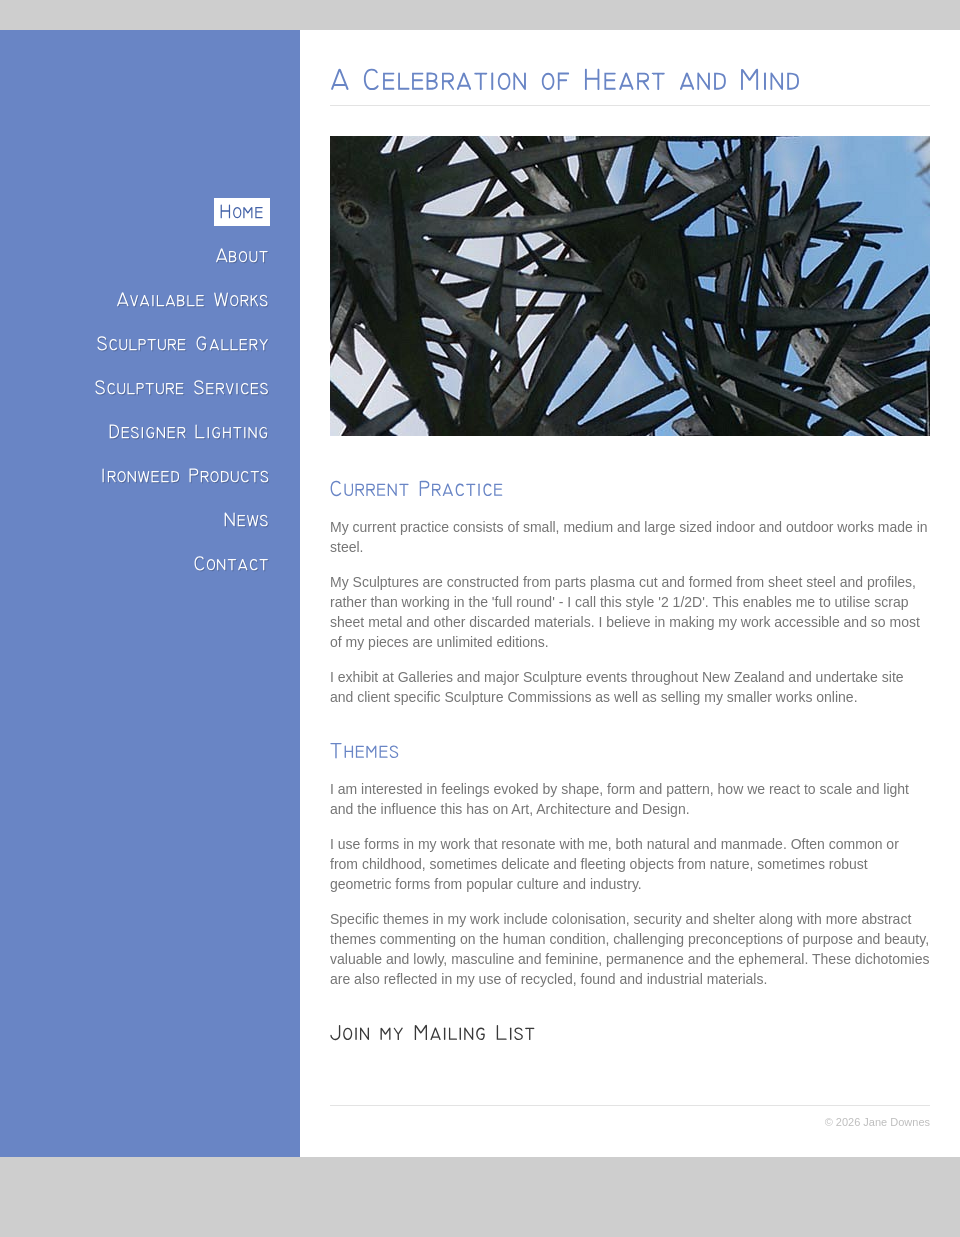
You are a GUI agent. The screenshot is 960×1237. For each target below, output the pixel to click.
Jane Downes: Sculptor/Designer (154, 95)
